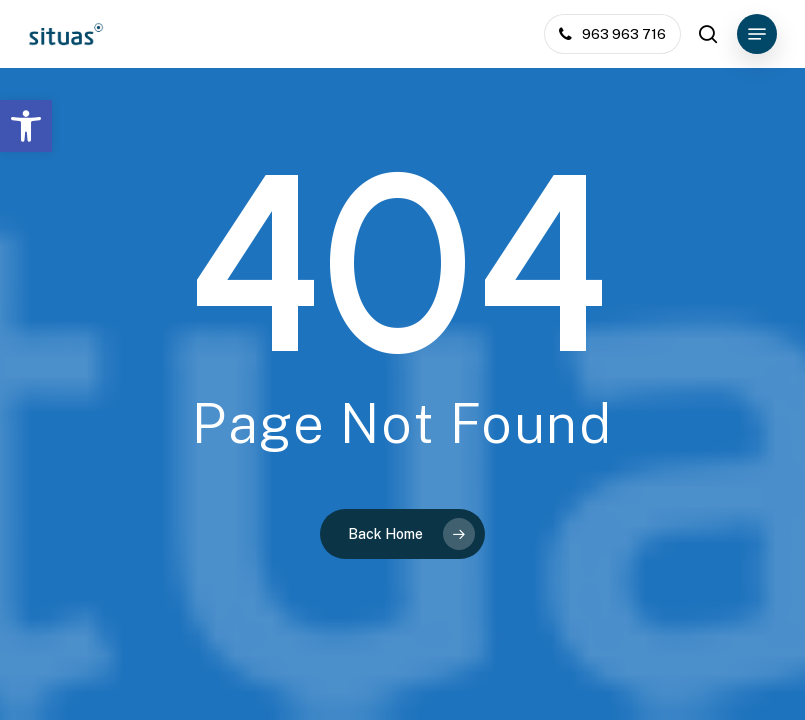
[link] (26, 126)
